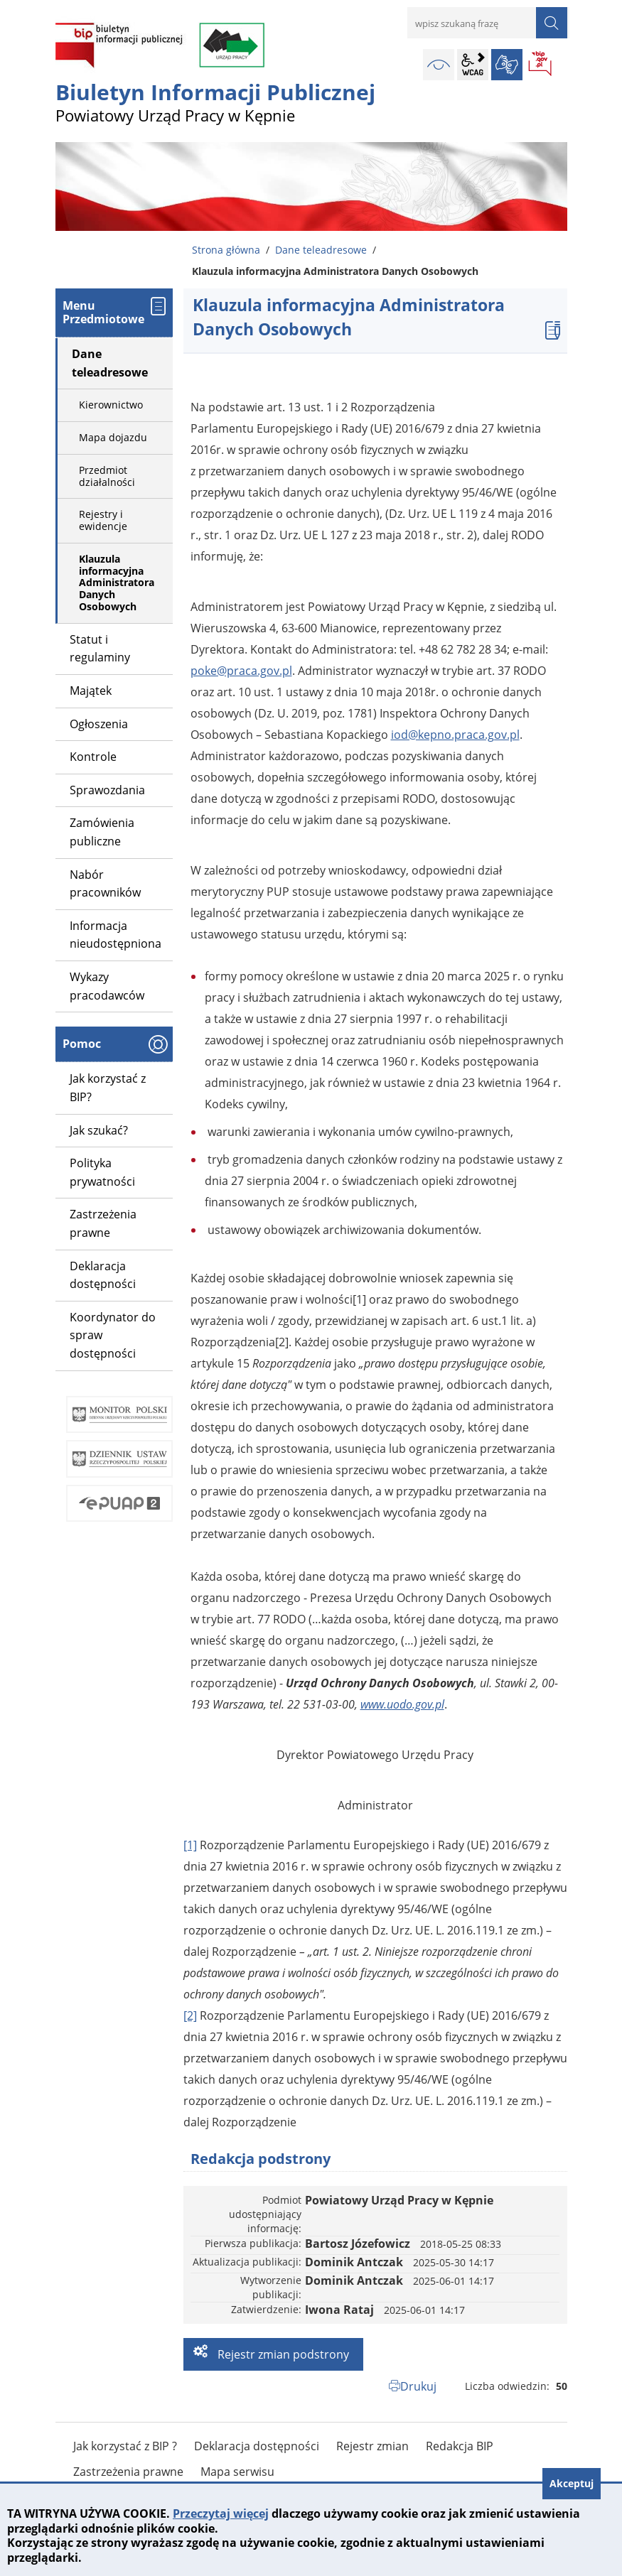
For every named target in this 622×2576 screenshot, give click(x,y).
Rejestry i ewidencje (103, 520)
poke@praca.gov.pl (241, 670)
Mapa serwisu (237, 2471)
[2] (190, 2015)
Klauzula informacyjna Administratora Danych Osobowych (116, 582)
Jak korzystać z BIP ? (125, 2446)
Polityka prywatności (102, 1172)
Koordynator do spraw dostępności (113, 1335)
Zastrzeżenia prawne (103, 1223)
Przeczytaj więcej (221, 2513)
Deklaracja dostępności (103, 1275)
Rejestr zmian (372, 2446)
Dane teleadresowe (321, 249)
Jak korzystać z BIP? (108, 1088)
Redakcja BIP (459, 2446)
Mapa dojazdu (113, 437)
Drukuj (418, 2386)
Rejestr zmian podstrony (282, 2354)
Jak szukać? (99, 1130)
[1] (190, 1845)
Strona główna (226, 249)
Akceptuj (571, 2483)
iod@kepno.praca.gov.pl (455, 734)
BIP (541, 64)
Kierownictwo (111, 404)
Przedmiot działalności (107, 476)
